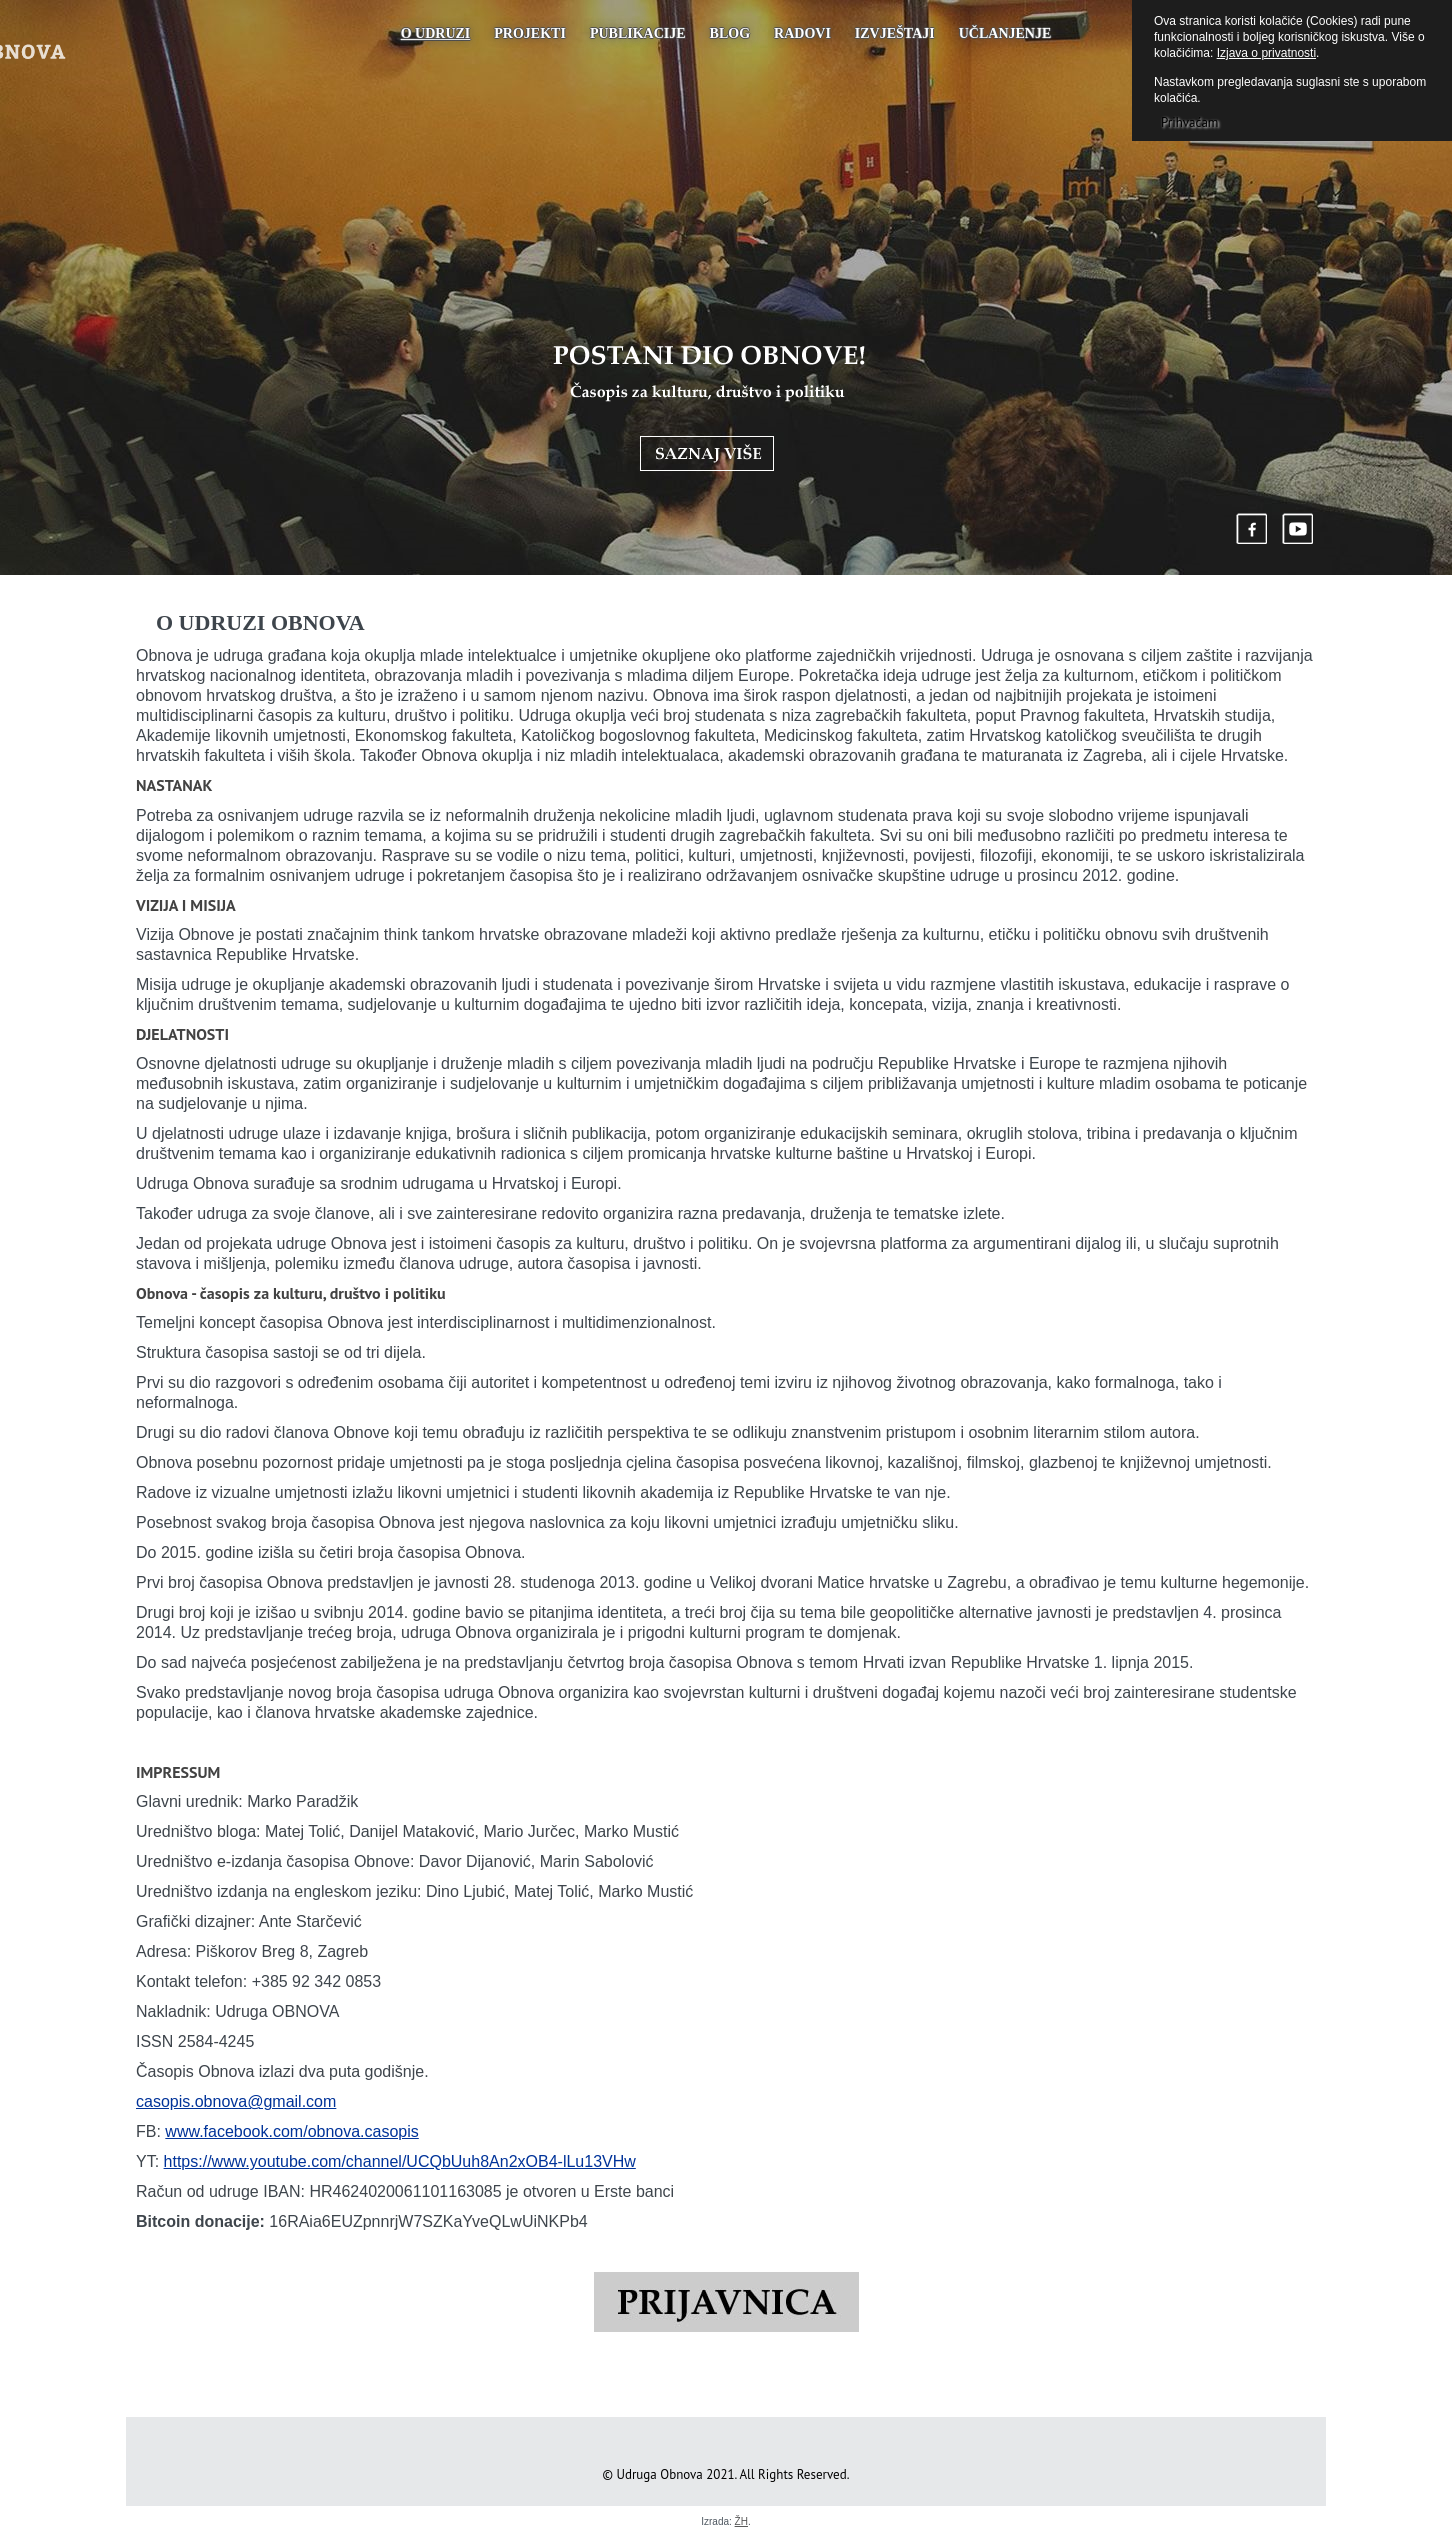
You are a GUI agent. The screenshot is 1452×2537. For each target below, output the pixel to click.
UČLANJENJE (1005, 33)
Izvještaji (895, 33)
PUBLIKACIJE (638, 33)
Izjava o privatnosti (1266, 53)
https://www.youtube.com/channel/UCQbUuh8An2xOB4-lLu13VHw (400, 2161)
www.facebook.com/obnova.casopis (291, 2131)
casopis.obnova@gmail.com (236, 2101)
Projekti (530, 33)
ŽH (741, 2521)
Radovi (802, 33)
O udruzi (436, 33)
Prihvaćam (1189, 122)
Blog (730, 33)
